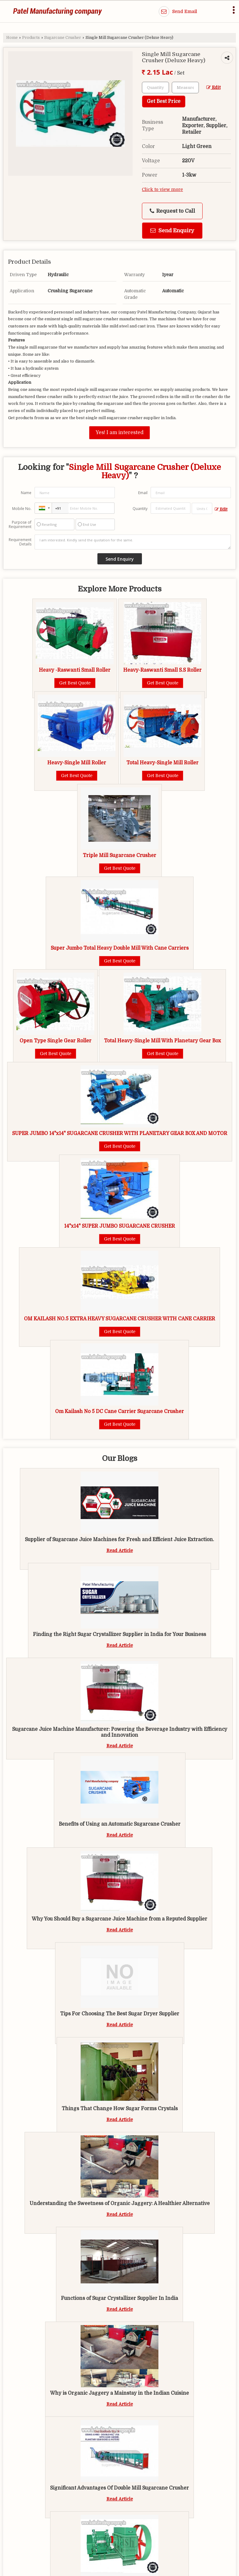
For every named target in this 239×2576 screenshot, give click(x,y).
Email (143, 492)
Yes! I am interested (119, 432)
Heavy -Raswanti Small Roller (74, 670)
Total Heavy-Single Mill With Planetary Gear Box (162, 1041)
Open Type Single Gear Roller (55, 1041)
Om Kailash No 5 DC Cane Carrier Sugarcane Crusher (119, 1411)
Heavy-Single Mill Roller (76, 763)
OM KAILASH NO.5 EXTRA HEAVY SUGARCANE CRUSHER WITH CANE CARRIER (119, 1319)
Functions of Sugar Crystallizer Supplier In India (119, 2298)
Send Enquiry (172, 231)
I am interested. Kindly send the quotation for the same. (133, 542)
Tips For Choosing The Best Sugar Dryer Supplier (119, 2014)
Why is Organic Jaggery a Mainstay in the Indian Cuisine (119, 2393)
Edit (213, 87)
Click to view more (162, 189)
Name (26, 492)
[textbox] (185, 87)
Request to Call (172, 211)
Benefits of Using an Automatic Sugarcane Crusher (119, 1824)
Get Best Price (163, 101)
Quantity (140, 508)
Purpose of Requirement (20, 524)
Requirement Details (20, 542)
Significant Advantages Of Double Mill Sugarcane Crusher (119, 2488)
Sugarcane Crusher (62, 37)
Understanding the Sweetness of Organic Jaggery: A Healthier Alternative (120, 2203)
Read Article (119, 1550)
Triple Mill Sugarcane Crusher (119, 855)
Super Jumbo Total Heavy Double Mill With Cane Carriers (120, 948)
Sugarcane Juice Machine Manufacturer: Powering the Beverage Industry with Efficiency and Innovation (119, 1732)
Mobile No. (21, 508)
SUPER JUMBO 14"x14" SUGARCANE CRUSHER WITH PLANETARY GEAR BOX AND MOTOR (119, 1133)
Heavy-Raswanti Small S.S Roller (162, 670)
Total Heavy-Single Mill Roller (162, 763)
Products (31, 37)
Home (12, 37)
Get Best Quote (75, 682)
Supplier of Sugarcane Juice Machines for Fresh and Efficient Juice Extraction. (119, 1539)
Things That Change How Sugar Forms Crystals (120, 2108)
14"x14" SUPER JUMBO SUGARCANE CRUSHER (119, 1226)
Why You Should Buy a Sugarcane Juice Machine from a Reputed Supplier (119, 1919)
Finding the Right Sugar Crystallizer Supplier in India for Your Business (119, 1634)
